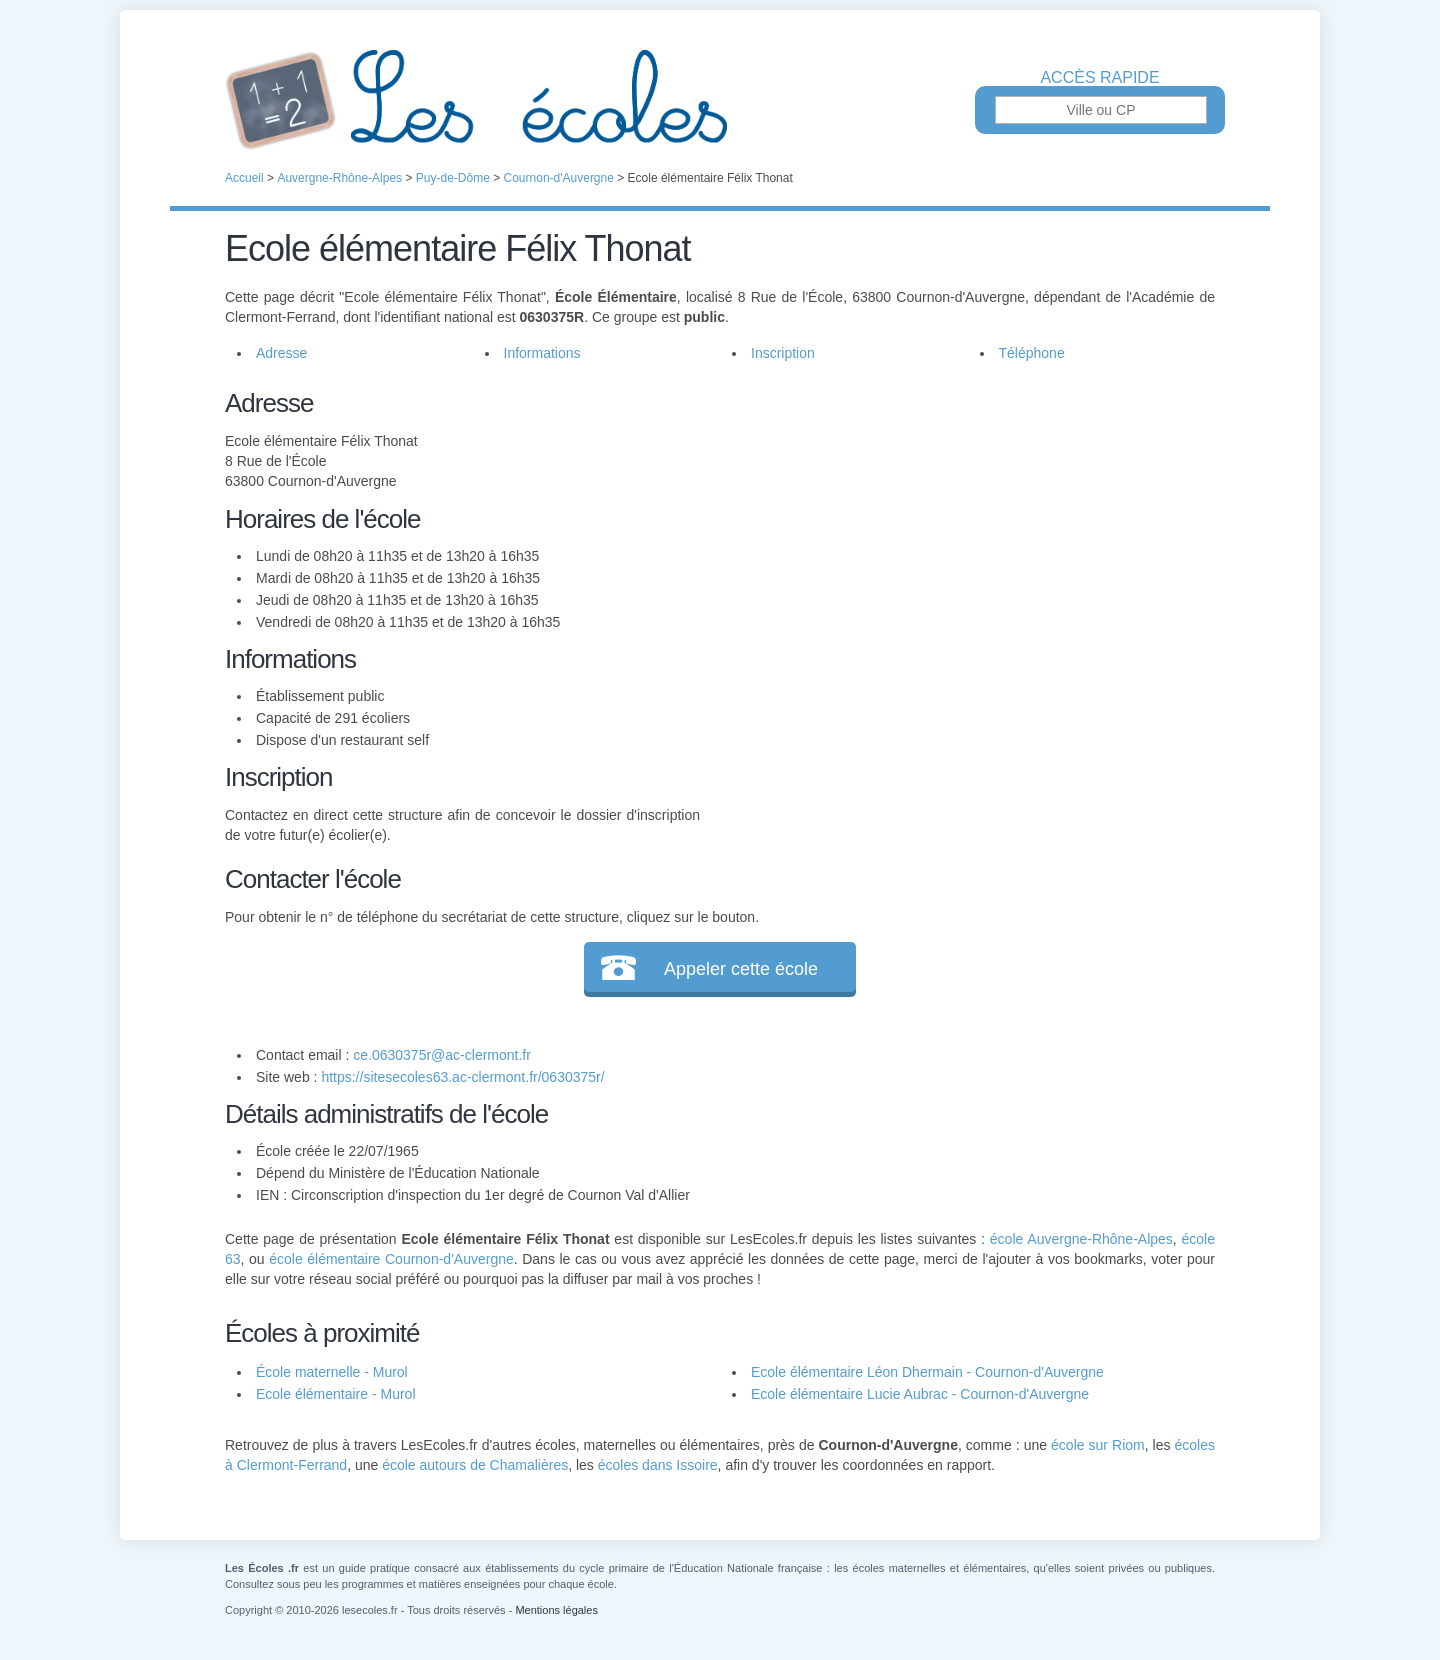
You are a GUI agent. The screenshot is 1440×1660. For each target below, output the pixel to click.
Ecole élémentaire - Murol (336, 1394)
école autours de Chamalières (475, 1465)
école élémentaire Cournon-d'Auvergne (391, 1259)
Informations (542, 353)
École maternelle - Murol (332, 1372)
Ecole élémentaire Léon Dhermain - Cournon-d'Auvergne (927, 1372)
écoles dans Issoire (658, 1465)
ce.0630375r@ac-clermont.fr (442, 1055)
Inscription (783, 353)
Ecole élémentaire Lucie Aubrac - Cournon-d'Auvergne (920, 1394)
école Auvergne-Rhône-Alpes (1081, 1239)
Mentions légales (556, 1610)
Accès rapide (1099, 78)
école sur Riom (1098, 1445)
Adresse (281, 353)
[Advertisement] (958, 524)
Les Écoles (720, 100)
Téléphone (1032, 353)
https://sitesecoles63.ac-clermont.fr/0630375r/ (462, 1077)
